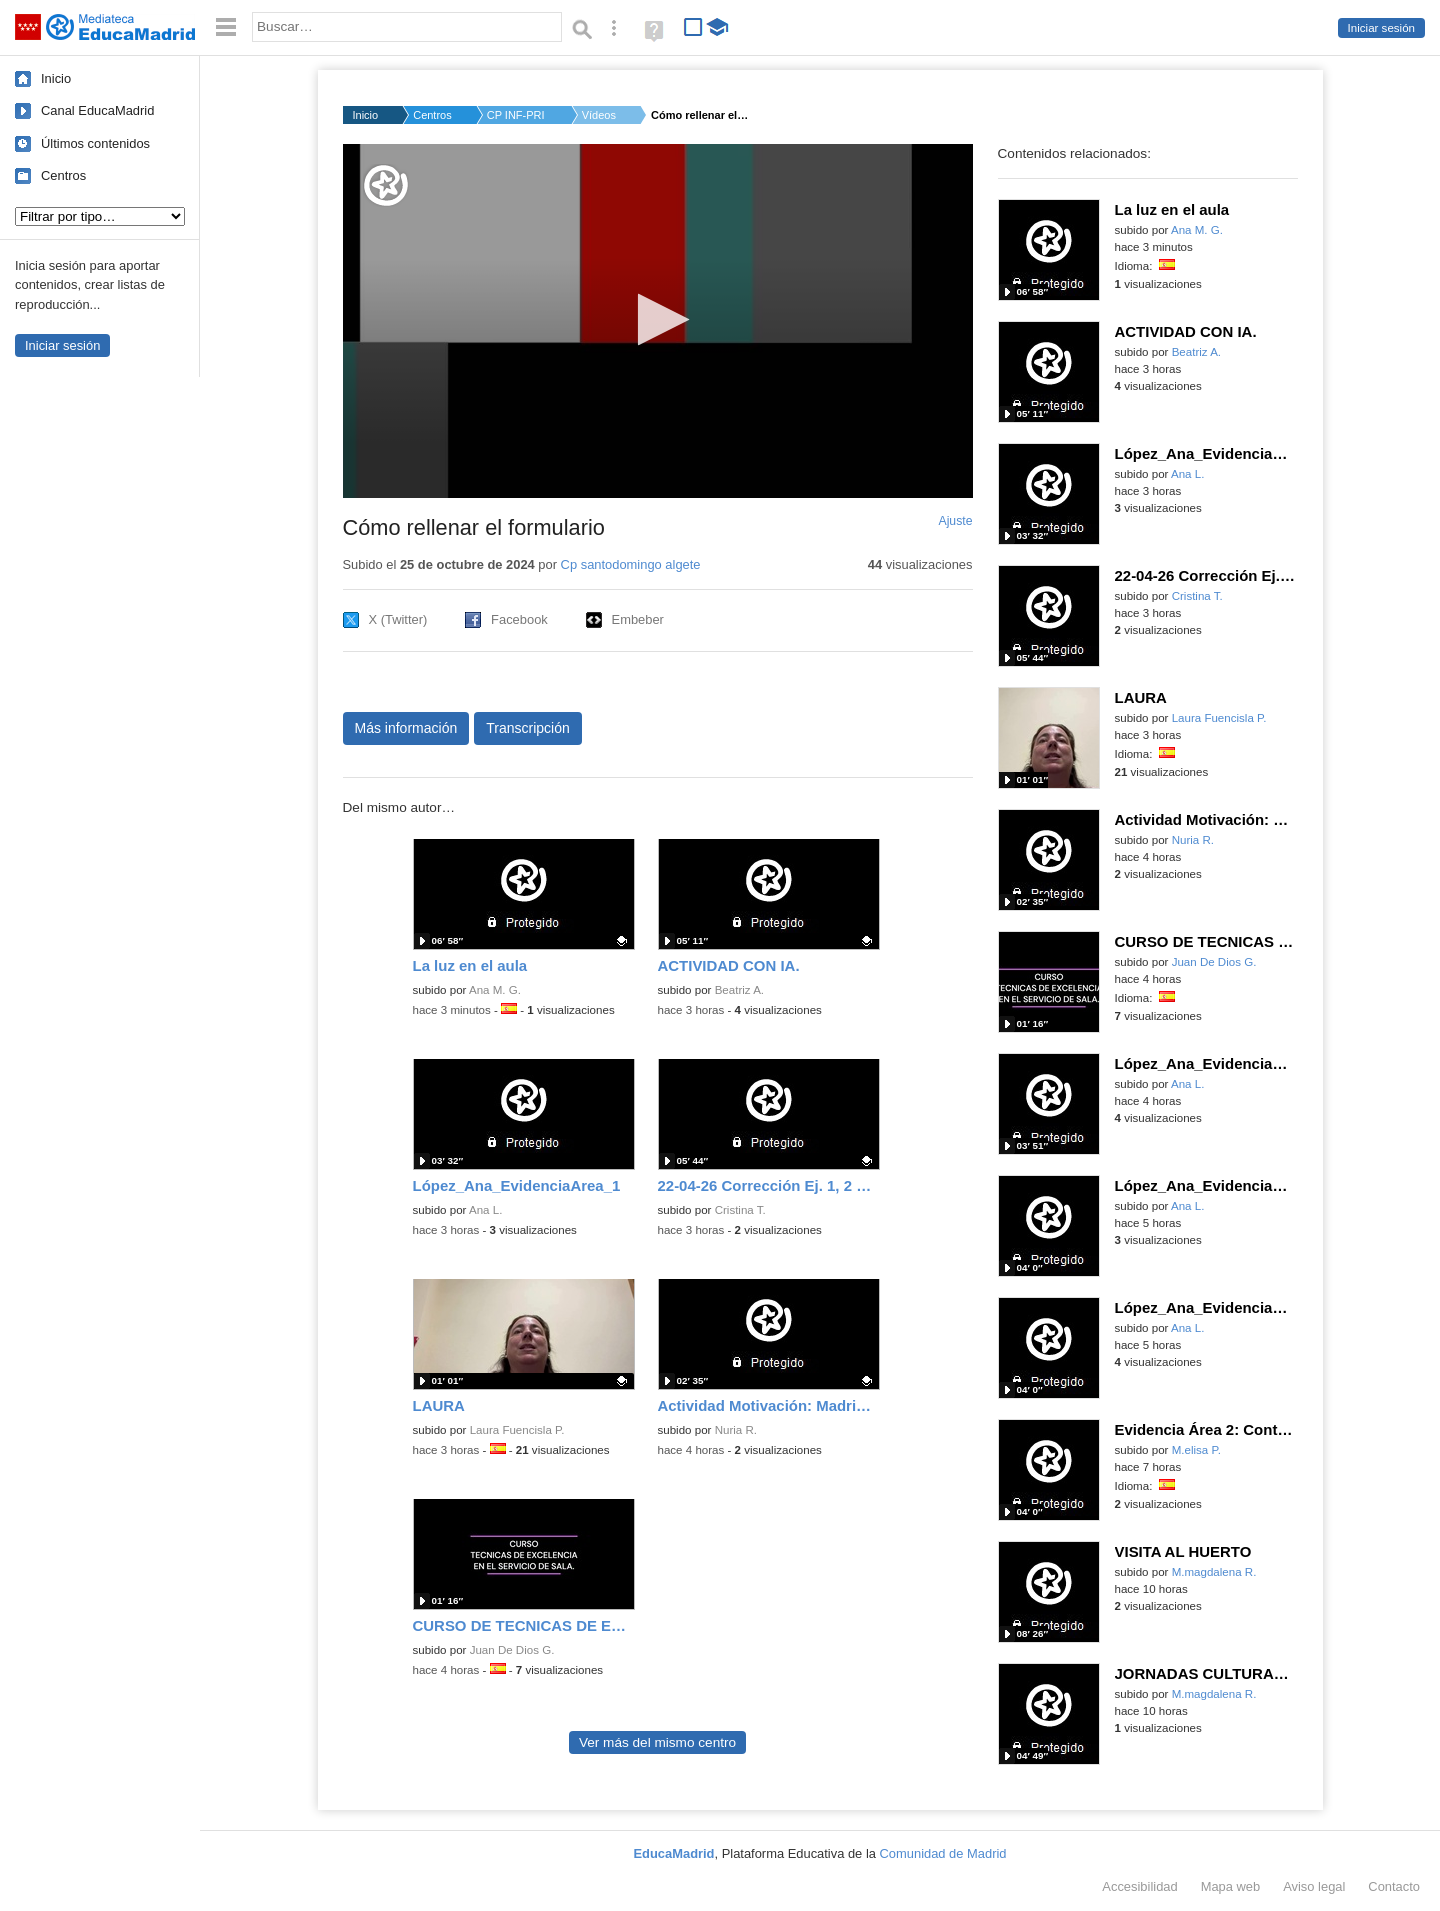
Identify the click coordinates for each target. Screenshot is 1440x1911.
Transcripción (528, 728)
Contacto (1394, 1886)
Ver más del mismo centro (657, 1742)
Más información (406, 728)
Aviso (1314, 1886)
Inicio (56, 78)
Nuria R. (736, 1430)
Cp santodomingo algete (631, 564)
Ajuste (955, 521)
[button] (657, 319)
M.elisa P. (1196, 1450)
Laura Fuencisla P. (517, 1430)
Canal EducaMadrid (97, 110)
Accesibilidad (1139, 1886)
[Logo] (386, 185)
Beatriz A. (739, 990)
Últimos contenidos (95, 143)
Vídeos (599, 115)
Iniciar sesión (1381, 28)
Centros (63, 175)
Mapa (1231, 1886)
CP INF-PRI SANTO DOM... (517, 115)
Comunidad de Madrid (943, 1853)
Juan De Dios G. (512, 1650)
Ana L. (485, 1210)
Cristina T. (740, 1210)
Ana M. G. (495, 990)
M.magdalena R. (1214, 1572)
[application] (658, 321)
